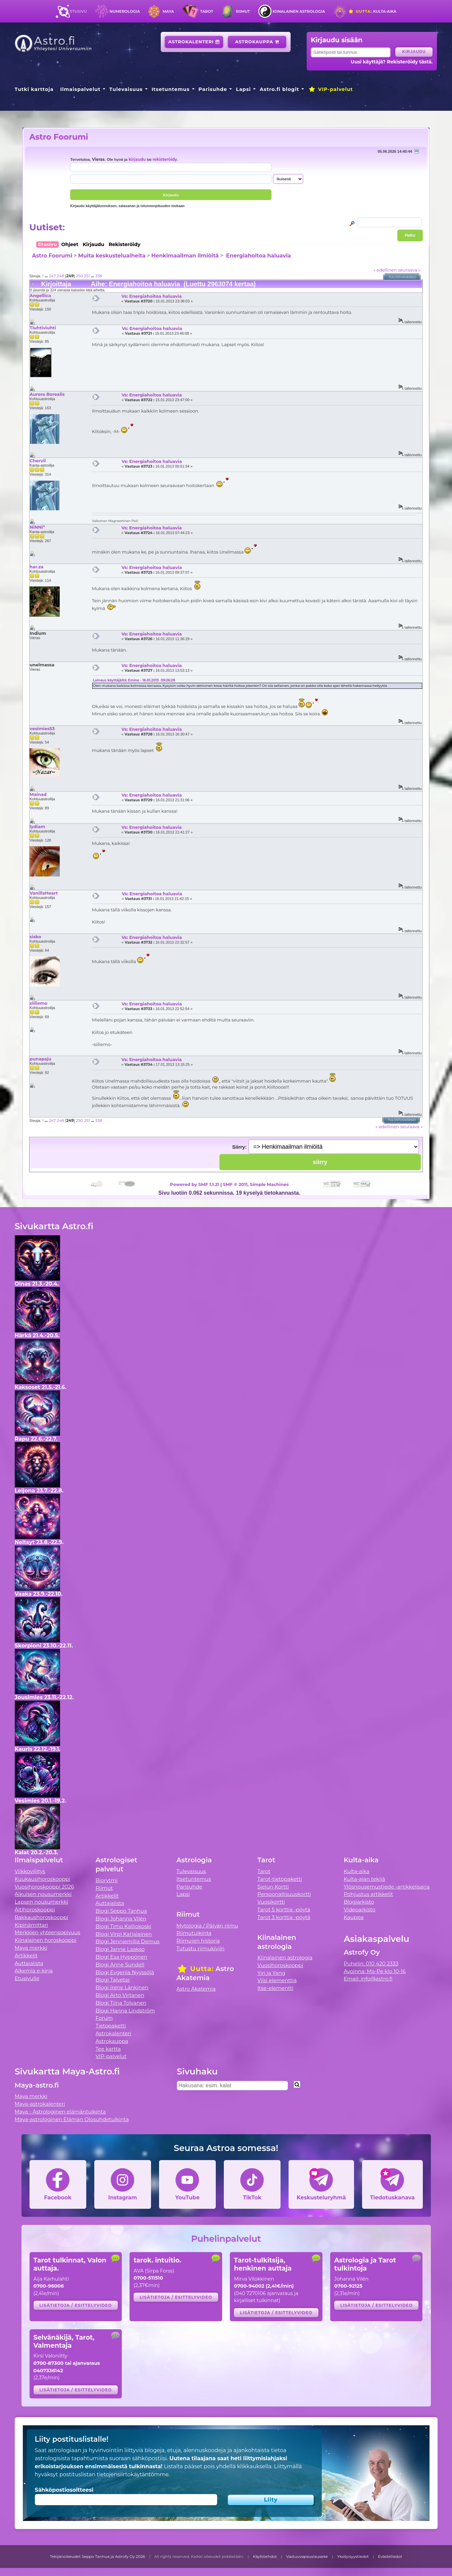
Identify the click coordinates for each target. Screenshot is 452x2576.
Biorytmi (107, 1880)
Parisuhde (213, 89)
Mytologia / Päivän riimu (207, 1925)
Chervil (38, 460)
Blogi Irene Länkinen (122, 1987)
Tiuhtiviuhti (43, 327)
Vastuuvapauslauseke (307, 2556)
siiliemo (38, 1003)
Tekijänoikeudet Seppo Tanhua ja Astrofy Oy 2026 (97, 2556)
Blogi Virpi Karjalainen (124, 1934)
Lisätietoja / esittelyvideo (75, 2305)
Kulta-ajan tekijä (364, 1879)
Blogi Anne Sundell (120, 1964)
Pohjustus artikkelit (368, 1894)
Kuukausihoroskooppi (42, 1879)
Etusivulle (27, 1978)
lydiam (37, 826)
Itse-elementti (275, 1988)
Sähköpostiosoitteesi (64, 2490)
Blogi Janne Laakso (120, 1949)
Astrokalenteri (193, 41)
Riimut (243, 11)
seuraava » (409, 270)
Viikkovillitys (30, 1871)
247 (52, 276)
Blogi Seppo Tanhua (121, 1911)
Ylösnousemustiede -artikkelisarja (387, 1886)
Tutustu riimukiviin (200, 1948)
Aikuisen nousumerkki (43, 1894)
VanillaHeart (44, 893)
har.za (36, 566)
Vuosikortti (271, 1902)
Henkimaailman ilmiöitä (185, 255)
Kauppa (353, 1917)
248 (60, 276)
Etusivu (78, 11)
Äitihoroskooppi (35, 1909)
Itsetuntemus (171, 89)
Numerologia (125, 11)
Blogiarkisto (359, 1902)
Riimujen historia (198, 1941)
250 (79, 276)
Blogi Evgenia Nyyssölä (125, 1972)
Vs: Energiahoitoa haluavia (151, 296)
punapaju (40, 1058)
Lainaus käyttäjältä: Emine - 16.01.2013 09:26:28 (134, 680)
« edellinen (385, 270)
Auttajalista (29, 1963)
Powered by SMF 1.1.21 (194, 1184)
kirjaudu (137, 159)
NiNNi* (37, 527)
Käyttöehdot (265, 2556)
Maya (168, 11)
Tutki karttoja (34, 89)
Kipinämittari (31, 1925)
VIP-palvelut (330, 89)
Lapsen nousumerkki (41, 1902)
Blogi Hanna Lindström (125, 2010)
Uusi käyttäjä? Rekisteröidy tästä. (392, 62)
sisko (35, 936)
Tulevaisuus (126, 89)
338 (98, 276)
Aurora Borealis (47, 394)
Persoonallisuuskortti (284, 1894)
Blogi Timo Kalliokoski (123, 1926)
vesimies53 (42, 728)
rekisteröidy (164, 159)
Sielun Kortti (273, 1886)
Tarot (206, 11)
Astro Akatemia (196, 1989)
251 (87, 276)
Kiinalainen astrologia (298, 11)
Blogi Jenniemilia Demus (128, 1941)
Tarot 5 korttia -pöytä (283, 1909)
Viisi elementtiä (277, 1980)
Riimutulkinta (194, 1933)
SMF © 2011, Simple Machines (256, 1184)
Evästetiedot (390, 2556)
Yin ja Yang (271, 1973)
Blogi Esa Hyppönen (121, 1957)
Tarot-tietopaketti (279, 1879)
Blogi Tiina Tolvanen (121, 2003)
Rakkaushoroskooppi (41, 1917)
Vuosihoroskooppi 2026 (44, 1886)
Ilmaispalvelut (80, 89)
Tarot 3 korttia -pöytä (283, 1917)
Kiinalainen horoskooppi (46, 1940)
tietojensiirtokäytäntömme (132, 2474)
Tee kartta (108, 2049)
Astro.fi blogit (279, 89)
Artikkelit (26, 1955)
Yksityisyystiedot (353, 2556)
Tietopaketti (111, 2025)
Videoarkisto (359, 1909)
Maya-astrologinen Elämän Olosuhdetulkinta (72, 2119)
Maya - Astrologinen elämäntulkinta (60, 2111)
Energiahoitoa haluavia (257, 255)
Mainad (38, 794)
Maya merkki (31, 1948)
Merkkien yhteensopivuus (48, 1932)
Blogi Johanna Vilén (121, 1918)
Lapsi (243, 89)
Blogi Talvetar (113, 1979)
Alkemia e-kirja (34, 1970)
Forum (104, 2018)
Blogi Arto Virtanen (120, 1995)
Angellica (40, 295)
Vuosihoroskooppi (280, 1965)
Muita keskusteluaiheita (111, 255)
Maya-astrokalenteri (40, 2104)
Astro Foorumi (58, 137)
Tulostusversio (402, 277)
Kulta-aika (372, 11)
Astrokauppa (257, 41)
